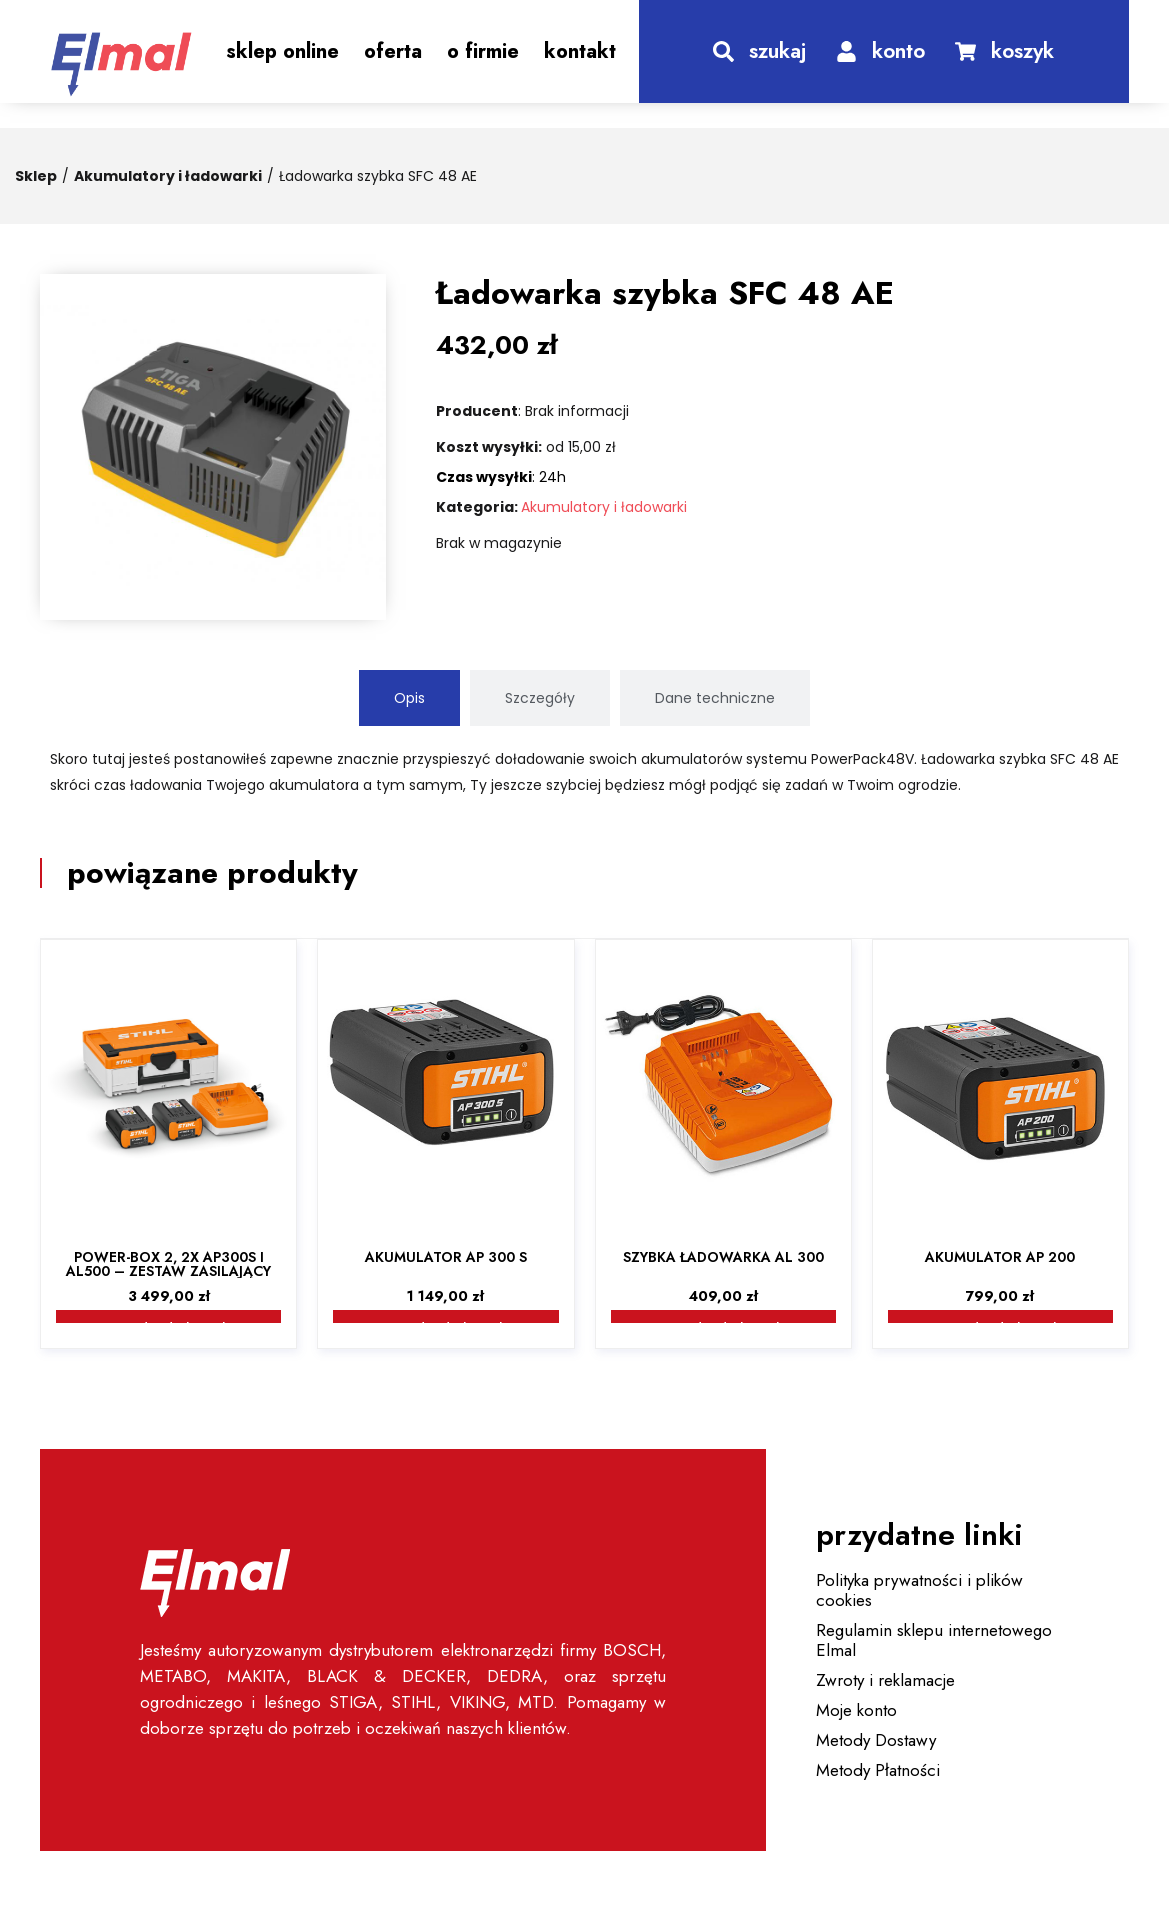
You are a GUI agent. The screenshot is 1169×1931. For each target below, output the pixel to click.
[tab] (409, 698)
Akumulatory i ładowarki (168, 176)
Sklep (36, 176)
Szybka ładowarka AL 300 (723, 1257)
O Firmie (483, 51)
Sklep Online (282, 51)
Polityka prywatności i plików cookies (919, 1590)
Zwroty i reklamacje (885, 1680)
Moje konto (856, 1710)
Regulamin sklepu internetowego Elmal (934, 1640)
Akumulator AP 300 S (446, 1257)
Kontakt (580, 51)
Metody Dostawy (876, 1740)
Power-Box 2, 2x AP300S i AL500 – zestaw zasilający (168, 1264)
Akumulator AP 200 (1000, 1257)
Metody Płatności (878, 1770)
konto (898, 51)
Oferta (393, 51)
